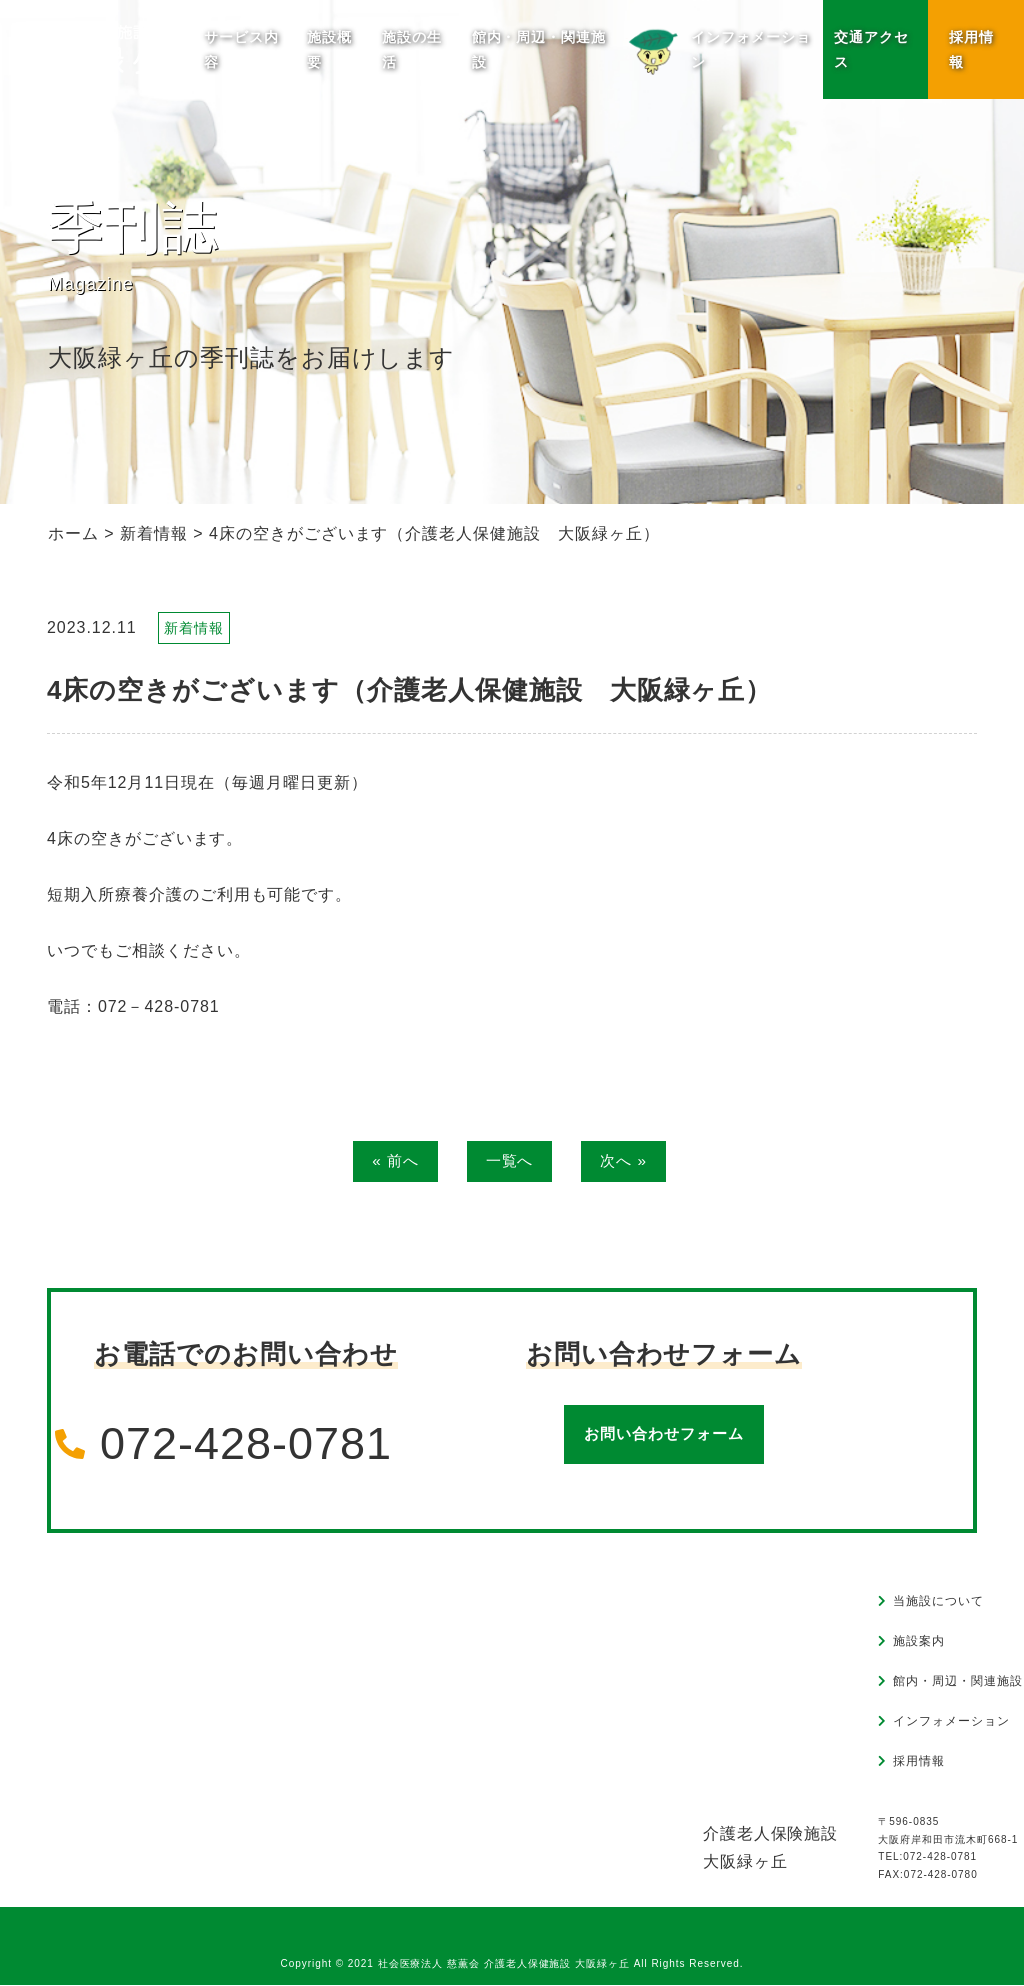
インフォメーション (716, 48)
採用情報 (971, 49)
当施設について (938, 1602)
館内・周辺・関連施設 (539, 49)
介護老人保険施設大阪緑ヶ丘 (771, 1848)
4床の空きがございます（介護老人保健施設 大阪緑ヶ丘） (409, 690)
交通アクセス (871, 49)
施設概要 (329, 49)
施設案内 (919, 1642)
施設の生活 (412, 49)
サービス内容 (241, 49)
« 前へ (392, 1161)
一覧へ (509, 1161)
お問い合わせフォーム (664, 1435)
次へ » (626, 1161)
